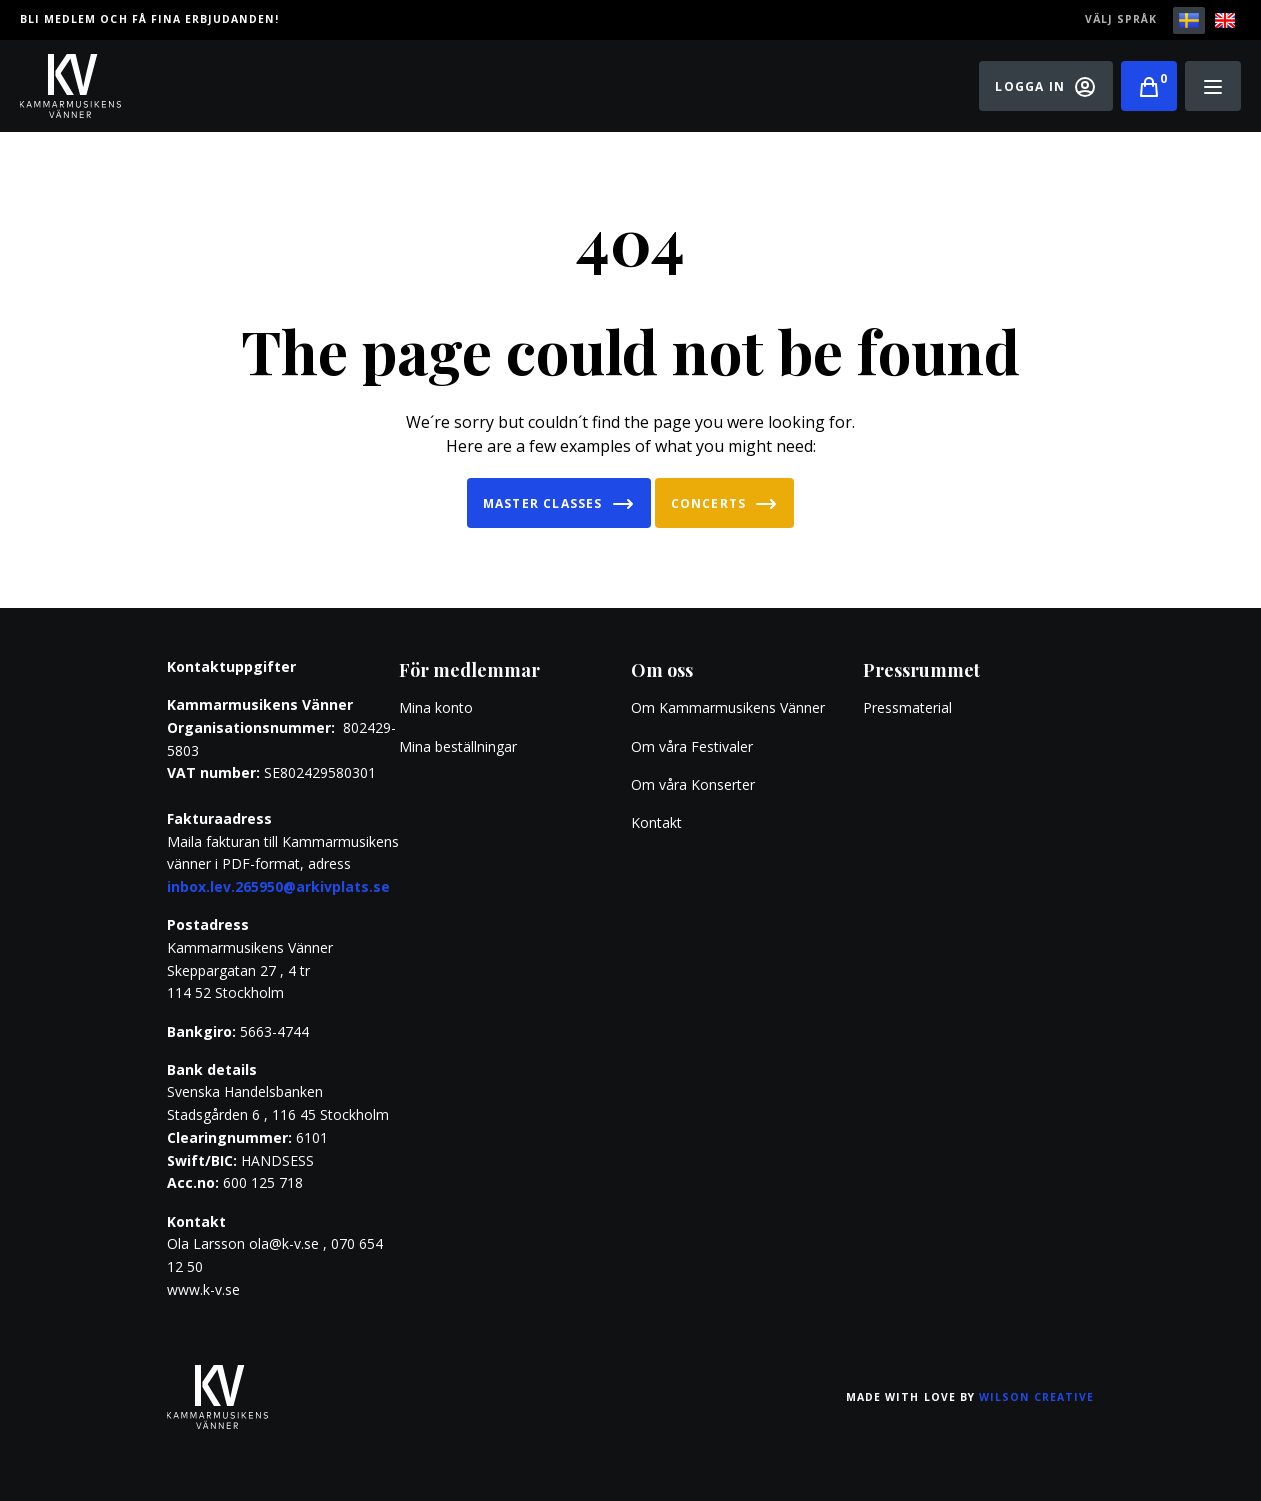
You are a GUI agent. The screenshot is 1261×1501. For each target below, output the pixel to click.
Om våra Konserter (693, 784)
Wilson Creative (1037, 1397)
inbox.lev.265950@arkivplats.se (278, 886)
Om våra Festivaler (694, 746)
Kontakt (656, 822)
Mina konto (436, 707)
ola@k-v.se (284, 1243)
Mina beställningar (458, 746)
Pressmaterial (907, 707)
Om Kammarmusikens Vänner (728, 707)
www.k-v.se (203, 1289)
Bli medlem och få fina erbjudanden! (149, 19)
